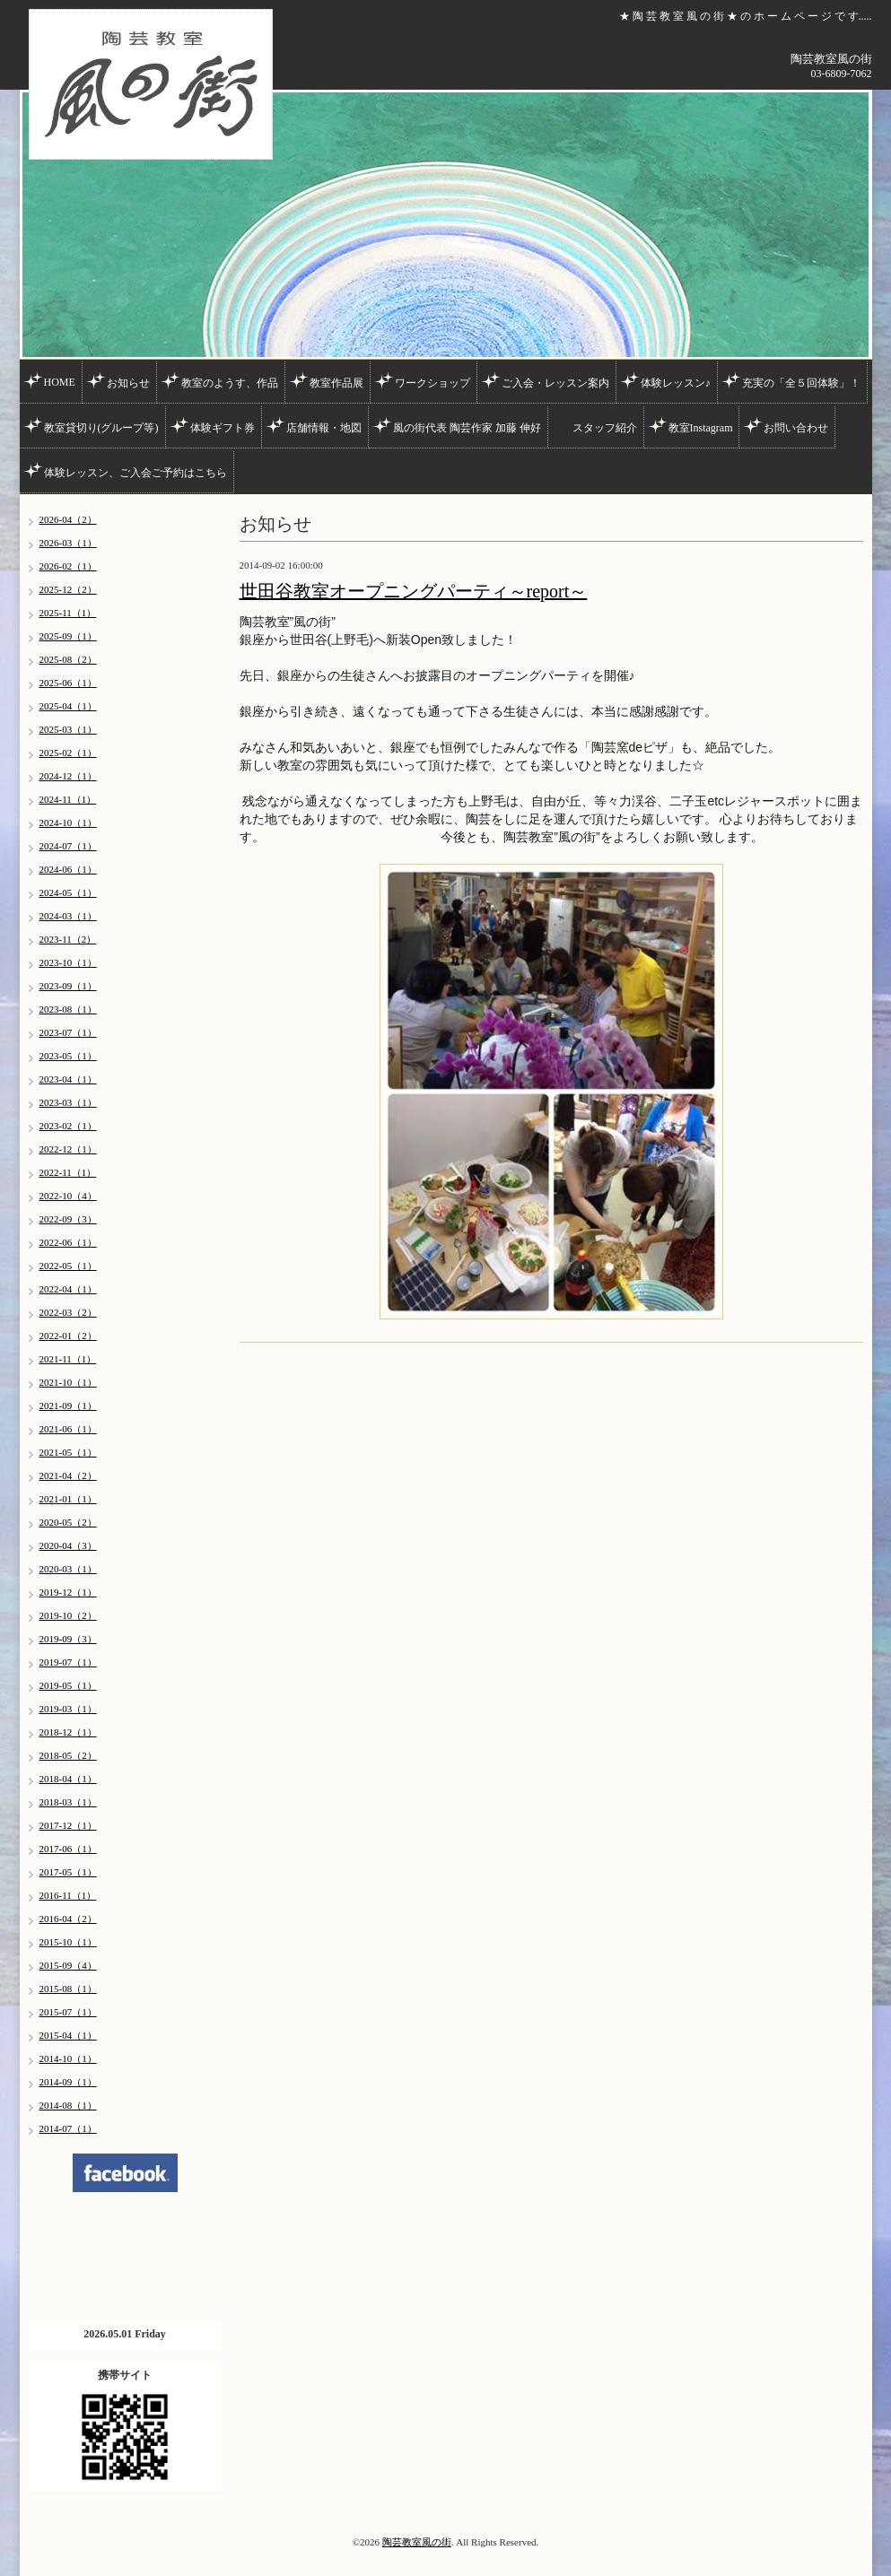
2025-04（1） (68, 706)
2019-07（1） (68, 1662)
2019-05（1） (68, 1685)
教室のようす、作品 (229, 383)
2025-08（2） (68, 659)
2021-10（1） (68, 1382)
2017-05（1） (68, 1872)
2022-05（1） (68, 1265)
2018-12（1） (68, 1732)
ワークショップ (432, 383)
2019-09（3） (68, 1638)
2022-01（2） (68, 1335)
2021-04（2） (68, 1475)
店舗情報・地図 (324, 428)
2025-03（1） (68, 729)
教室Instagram (700, 428)
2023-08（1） (68, 1009)
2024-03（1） (68, 915)
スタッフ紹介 (604, 428)
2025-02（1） (68, 752)
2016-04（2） (68, 1918)
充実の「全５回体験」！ (801, 383)
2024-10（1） (68, 822)
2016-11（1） (68, 1895)
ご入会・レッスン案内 (555, 383)
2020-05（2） (68, 1522)
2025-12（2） (68, 589)
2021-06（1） (68, 1428)
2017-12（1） (68, 1825)
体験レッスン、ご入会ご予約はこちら (135, 472)
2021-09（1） (68, 1405)
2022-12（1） (68, 1149)
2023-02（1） (68, 1125)
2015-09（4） (68, 1965)
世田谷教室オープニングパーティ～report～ (414, 591)
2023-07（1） (68, 1032)
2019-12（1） (68, 1592)
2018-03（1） (68, 1802)
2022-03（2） (68, 1312)
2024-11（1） (68, 799)
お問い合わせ (796, 428)
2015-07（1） (68, 2011)
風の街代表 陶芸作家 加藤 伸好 (467, 428)
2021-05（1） (68, 1452)
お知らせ (128, 383)
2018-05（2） (68, 1755)
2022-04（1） (68, 1289)
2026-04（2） (68, 519)
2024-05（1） (68, 892)
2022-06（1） (68, 1242)
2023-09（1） (68, 985)
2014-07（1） (68, 2128)
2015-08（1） (68, 1988)
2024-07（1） (68, 845)
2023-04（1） (68, 1079)
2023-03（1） (68, 1102)
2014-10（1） (68, 2058)
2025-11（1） (68, 612)
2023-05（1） (68, 1055)
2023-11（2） (68, 939)
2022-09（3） (68, 1219)
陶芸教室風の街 (416, 2542)
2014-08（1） (68, 2105)
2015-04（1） (68, 2035)
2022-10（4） (68, 1195)
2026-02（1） (68, 566)
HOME (59, 382)
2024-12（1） (68, 775)
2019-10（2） (68, 1615)
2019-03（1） (68, 1708)
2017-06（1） (68, 1848)
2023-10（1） (68, 962)
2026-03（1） (68, 542)
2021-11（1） (68, 1358)
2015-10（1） (68, 1941)
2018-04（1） (68, 1778)
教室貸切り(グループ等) (101, 428)
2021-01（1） (68, 1498)
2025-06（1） (68, 682)
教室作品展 (336, 383)
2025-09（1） (68, 636)
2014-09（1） (68, 2081)
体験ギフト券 (222, 428)
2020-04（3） (68, 1545)
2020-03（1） (68, 1568)
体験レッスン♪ (676, 383)
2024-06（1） (68, 869)
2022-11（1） (68, 1172)
